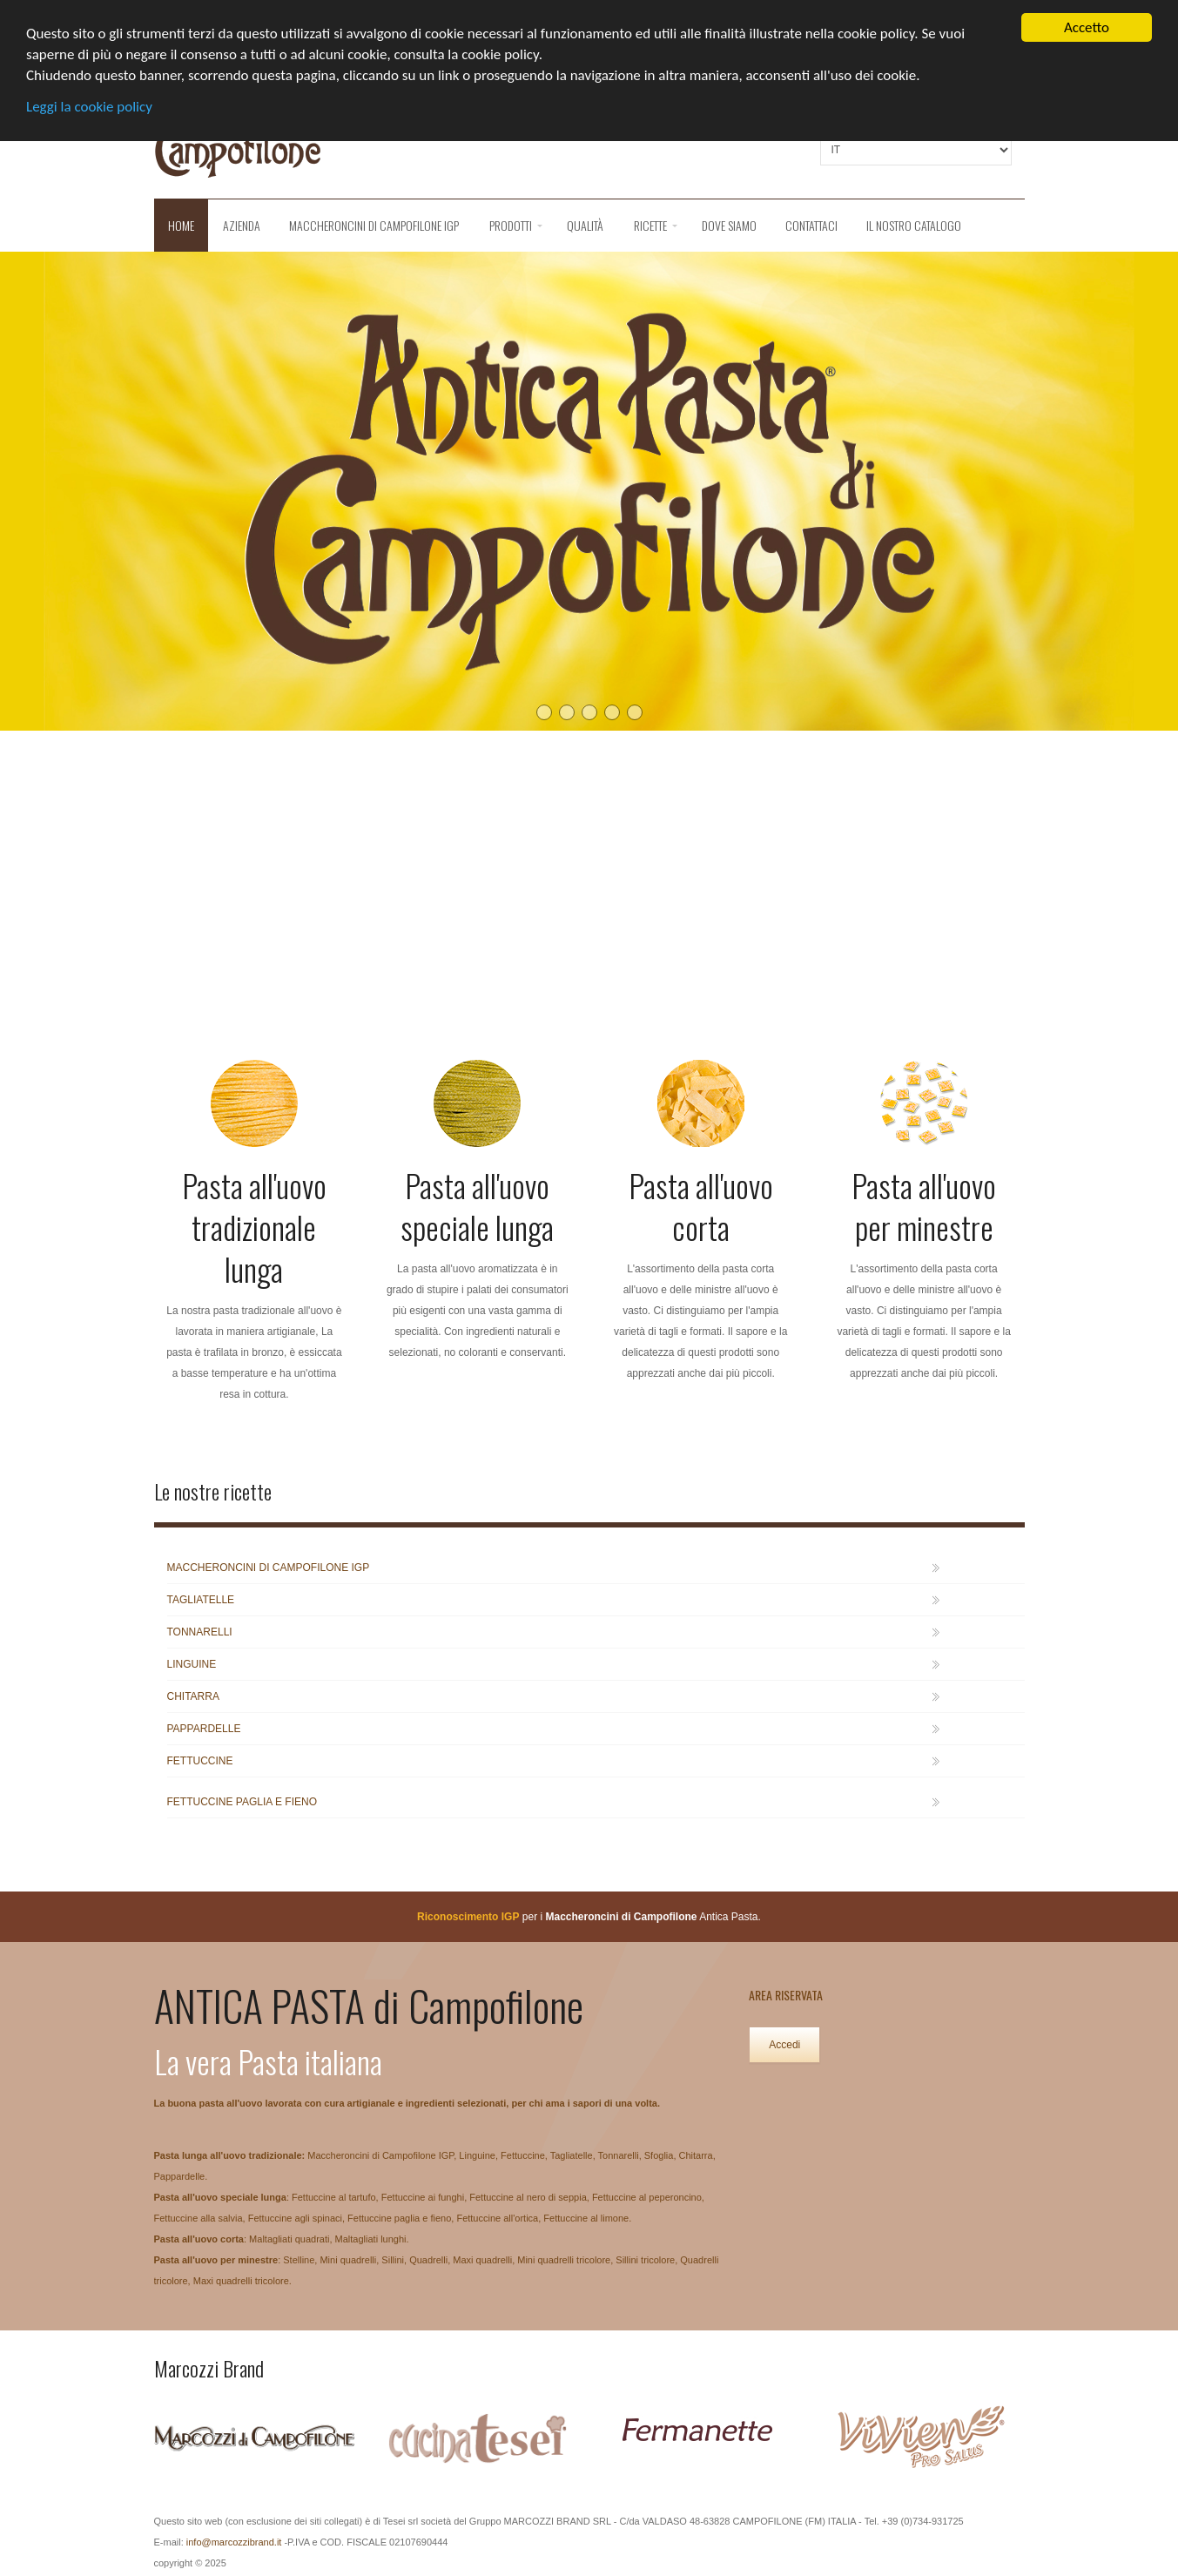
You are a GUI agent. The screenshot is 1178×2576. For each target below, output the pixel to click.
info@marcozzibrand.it (234, 2542)
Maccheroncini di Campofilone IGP (374, 225)
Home (181, 225)
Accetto (1086, 27)
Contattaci (811, 225)
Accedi (784, 2045)
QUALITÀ (585, 225)
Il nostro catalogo (913, 225)
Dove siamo (729, 225)
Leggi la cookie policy (89, 107)
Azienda (241, 225)
